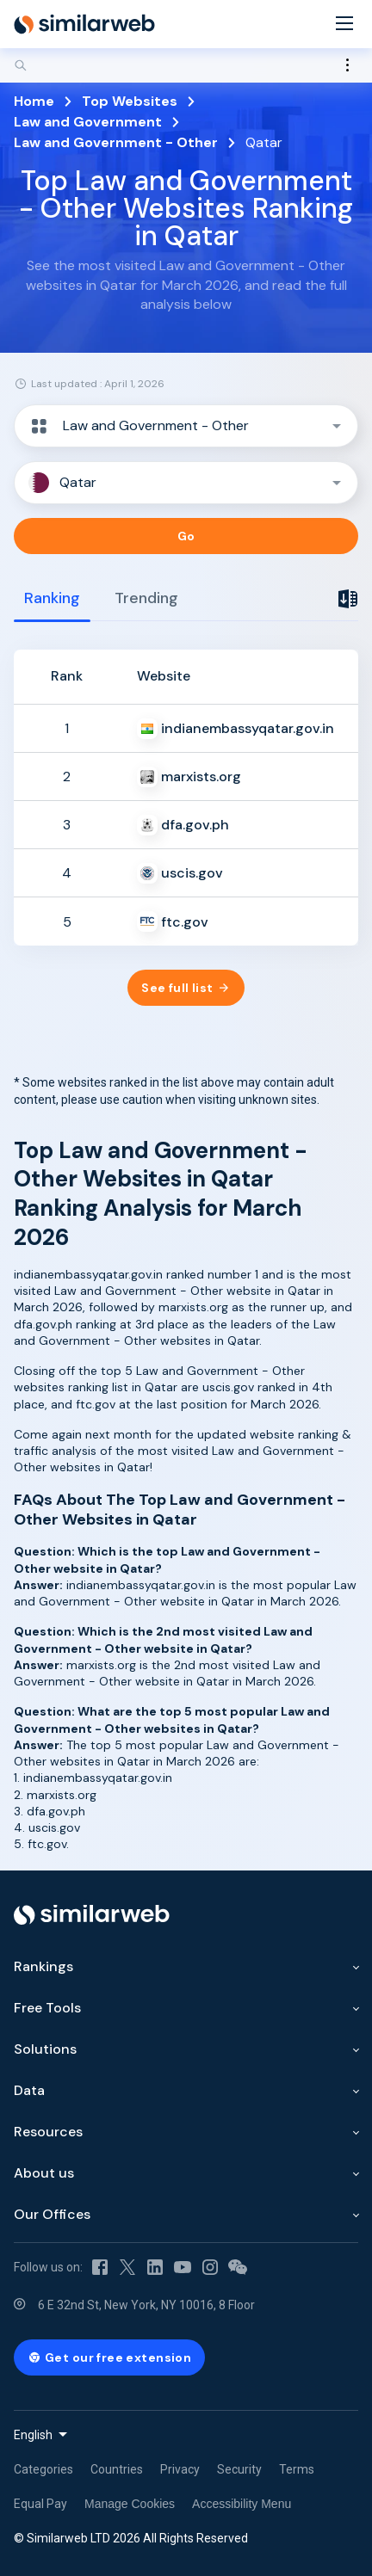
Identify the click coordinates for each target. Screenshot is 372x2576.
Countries (116, 2469)
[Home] (84, 24)
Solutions (45, 2049)
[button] (186, 425)
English (33, 2435)
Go (186, 536)
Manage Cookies (129, 2504)
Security (239, 2469)
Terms (296, 2469)
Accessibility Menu (241, 2504)
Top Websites (129, 101)
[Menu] (344, 24)
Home (34, 101)
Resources (48, 2132)
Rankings (43, 1966)
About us (44, 2173)
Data (29, 2090)
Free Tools (47, 2008)
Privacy (180, 2469)
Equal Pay (40, 2504)
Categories (43, 2469)
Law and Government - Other (116, 142)
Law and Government (88, 122)
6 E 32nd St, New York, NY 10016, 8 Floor (146, 2305)
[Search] (186, 65)
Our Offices (52, 2214)
